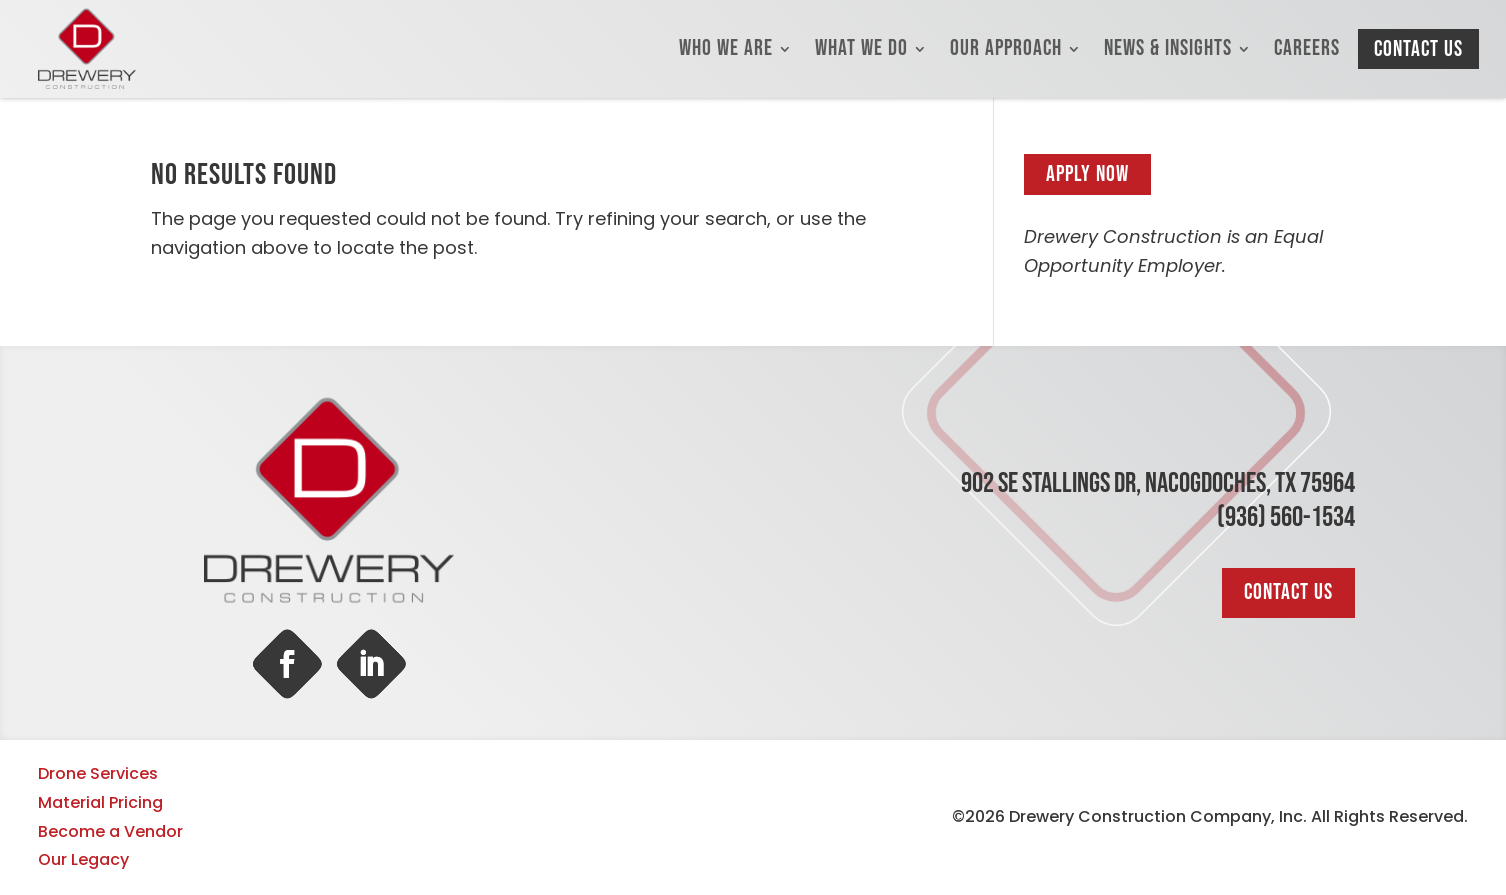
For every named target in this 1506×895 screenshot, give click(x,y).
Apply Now (1087, 174)
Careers (1307, 48)
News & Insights (1168, 48)
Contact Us (1418, 49)
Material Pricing (100, 802)
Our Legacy (83, 859)
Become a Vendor (110, 831)
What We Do (861, 48)
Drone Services (98, 773)
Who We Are (726, 48)
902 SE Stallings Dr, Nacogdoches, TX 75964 (1158, 483)
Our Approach (1006, 48)
